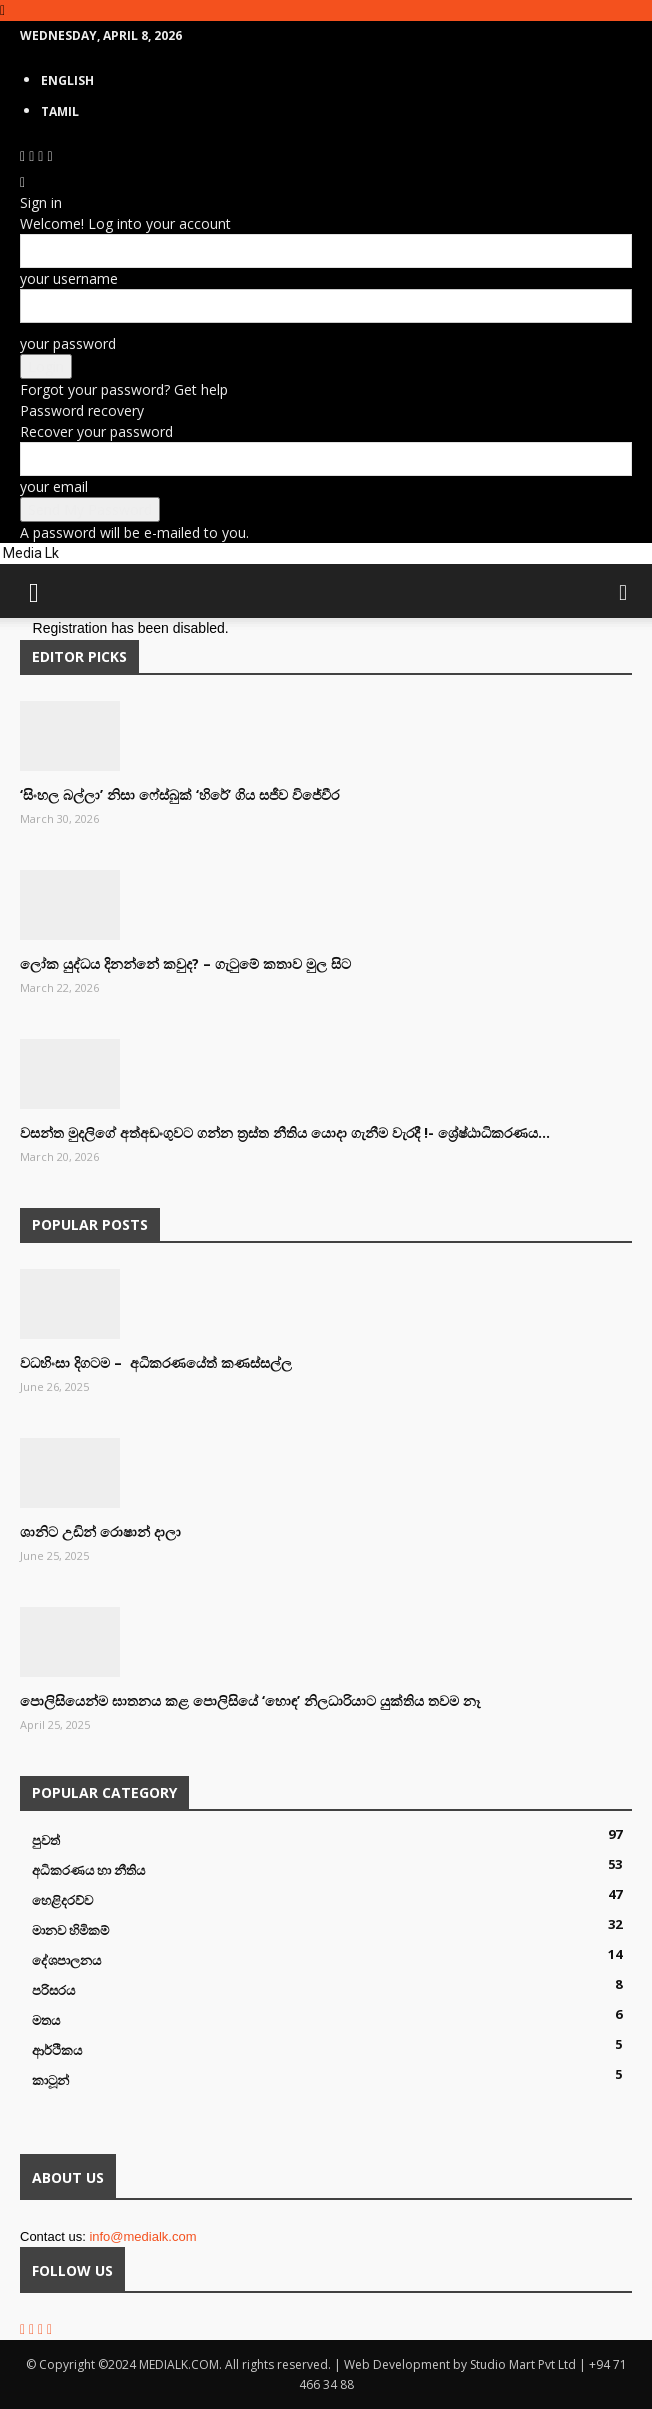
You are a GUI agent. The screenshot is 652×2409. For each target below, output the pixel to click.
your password (68, 343)
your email (54, 486)
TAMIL (60, 111)
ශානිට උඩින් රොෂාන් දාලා (100, 1531)
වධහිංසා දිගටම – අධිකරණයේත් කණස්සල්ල (156, 1362)
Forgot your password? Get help (124, 389)
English (67, 80)
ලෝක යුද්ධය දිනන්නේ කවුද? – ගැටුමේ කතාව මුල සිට (185, 963)
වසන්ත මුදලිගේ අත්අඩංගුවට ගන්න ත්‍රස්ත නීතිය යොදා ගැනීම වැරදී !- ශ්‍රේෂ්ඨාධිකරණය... (285, 1132)
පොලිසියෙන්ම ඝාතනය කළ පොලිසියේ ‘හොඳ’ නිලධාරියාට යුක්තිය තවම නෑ (250, 1700)
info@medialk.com (142, 2236)
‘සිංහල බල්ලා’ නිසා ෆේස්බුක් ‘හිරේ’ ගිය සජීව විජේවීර (179, 794)
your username (69, 278)
